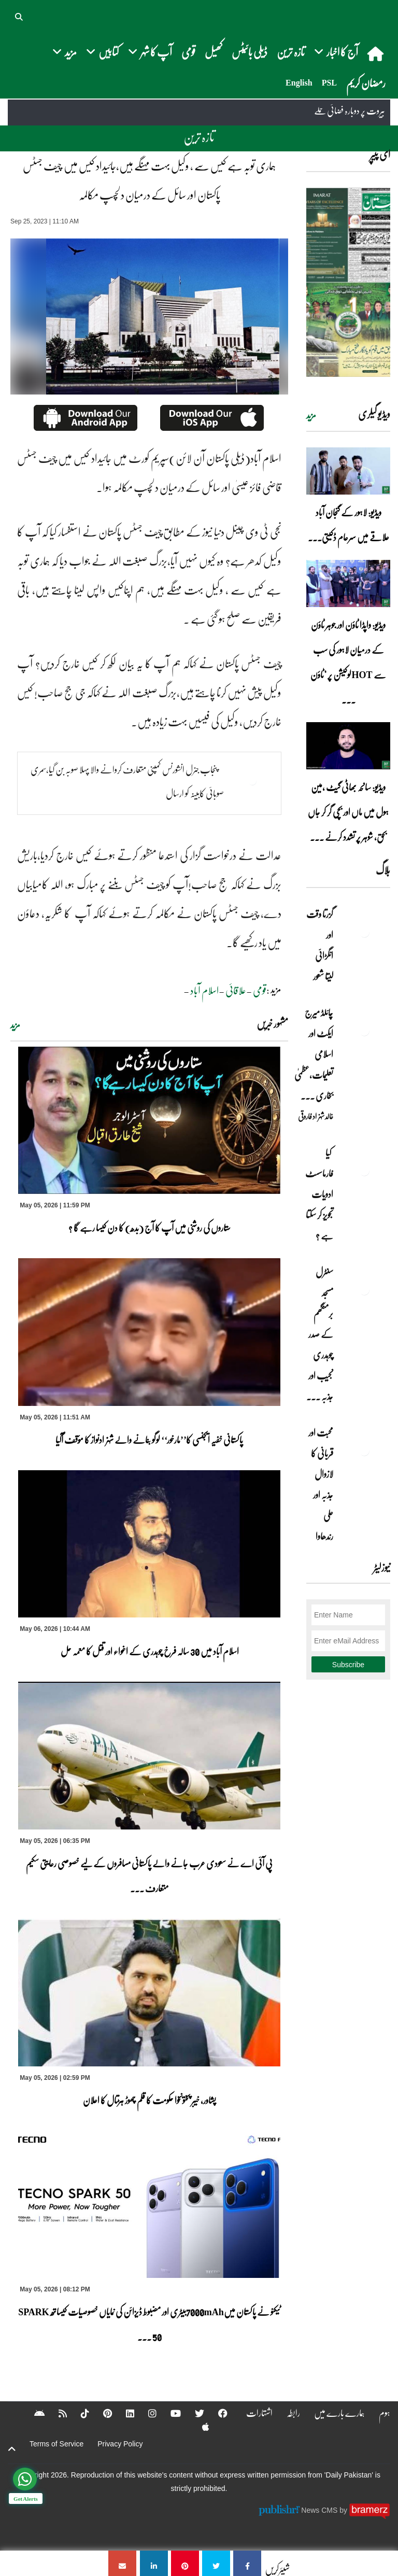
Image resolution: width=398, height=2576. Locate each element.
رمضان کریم (366, 82)
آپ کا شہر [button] (150, 51)
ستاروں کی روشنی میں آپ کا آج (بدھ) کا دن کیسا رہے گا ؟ (149, 1227)
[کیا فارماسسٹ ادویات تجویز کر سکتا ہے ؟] (364, 1170)
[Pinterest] (101, 2413)
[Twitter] (192, 2413)
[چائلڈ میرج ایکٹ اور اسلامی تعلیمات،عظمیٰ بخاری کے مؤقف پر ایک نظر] (364, 1030)
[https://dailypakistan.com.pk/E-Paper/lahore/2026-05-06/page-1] (348, 282)
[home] (376, 53)
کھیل (213, 51)
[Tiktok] (78, 2413)
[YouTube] (169, 2413)
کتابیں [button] (102, 51)
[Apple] (199, 2426)
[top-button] (12, 2449)
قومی (188, 51)
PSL (329, 82)
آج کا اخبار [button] (336, 51)
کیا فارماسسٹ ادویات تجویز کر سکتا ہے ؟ (319, 1194)
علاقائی (235, 990)
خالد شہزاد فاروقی (315, 1116)
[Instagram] (146, 2413)
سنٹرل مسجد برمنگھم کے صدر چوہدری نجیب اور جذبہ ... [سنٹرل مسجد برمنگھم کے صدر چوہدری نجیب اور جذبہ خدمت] (319, 1333)
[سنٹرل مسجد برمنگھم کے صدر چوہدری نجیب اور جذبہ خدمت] (364, 1289)
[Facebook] (216, 2413)
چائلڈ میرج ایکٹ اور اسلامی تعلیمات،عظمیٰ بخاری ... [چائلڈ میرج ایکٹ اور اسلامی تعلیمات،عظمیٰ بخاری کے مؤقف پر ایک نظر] (313, 1054)
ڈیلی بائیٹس (249, 51)
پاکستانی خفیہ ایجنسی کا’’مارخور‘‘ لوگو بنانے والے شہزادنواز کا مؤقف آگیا (149, 1439)
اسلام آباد (204, 990)
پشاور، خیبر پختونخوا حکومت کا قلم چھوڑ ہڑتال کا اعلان (149, 2100)
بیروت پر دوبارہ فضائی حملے (349, 111)
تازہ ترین (291, 51)
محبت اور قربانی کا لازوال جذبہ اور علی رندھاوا (320, 1484)
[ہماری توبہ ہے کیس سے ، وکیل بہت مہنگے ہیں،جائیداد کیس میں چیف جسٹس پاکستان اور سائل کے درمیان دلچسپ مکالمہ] (247, 2563)
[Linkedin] (123, 2413)
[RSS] (56, 2413)
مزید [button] (64, 51)
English (299, 82)
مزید (15, 1025)
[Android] (33, 2413)
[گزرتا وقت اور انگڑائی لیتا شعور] (364, 932)
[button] (19, 15)
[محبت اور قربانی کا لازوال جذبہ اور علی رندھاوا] (364, 1450)
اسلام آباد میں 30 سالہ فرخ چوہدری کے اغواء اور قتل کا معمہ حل (149, 1651)
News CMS (320, 2510)
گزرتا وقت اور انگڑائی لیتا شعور (319, 945)
